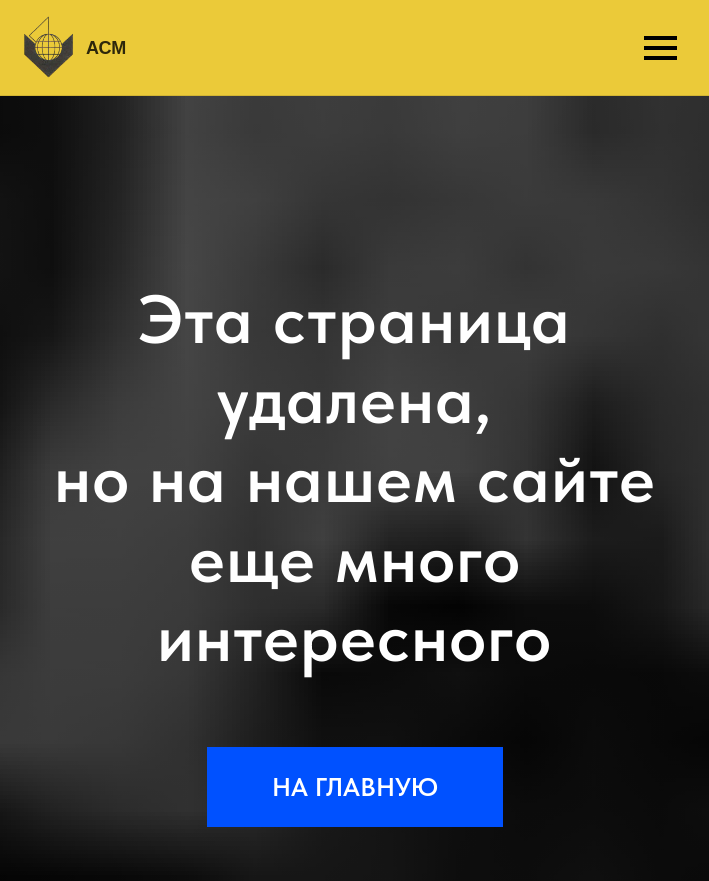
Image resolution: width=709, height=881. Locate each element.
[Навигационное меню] (660, 48)
